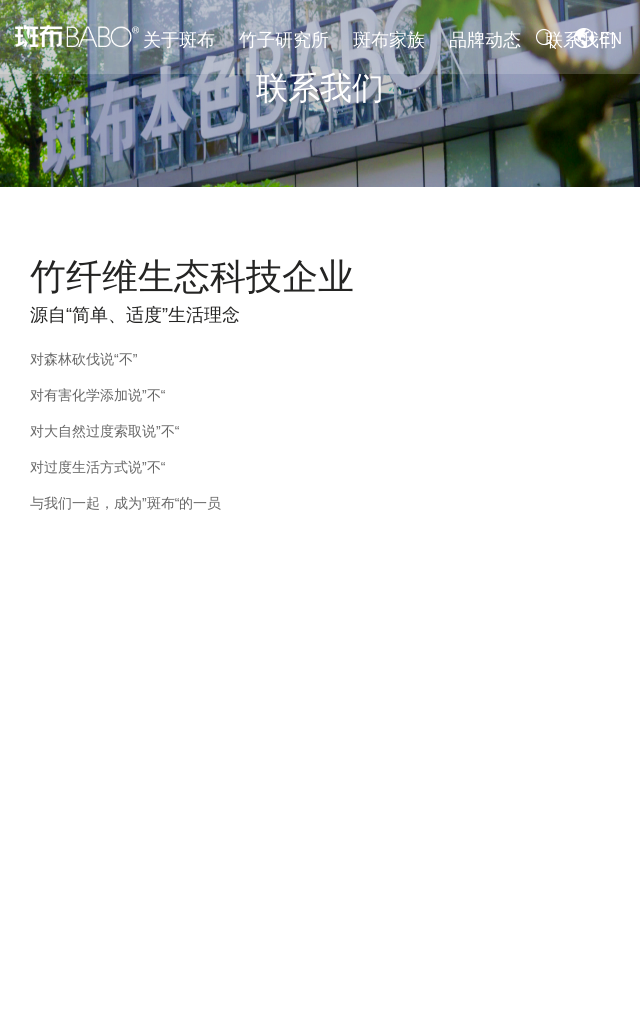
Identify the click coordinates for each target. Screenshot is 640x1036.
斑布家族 (389, 40)
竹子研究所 (284, 40)
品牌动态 (485, 40)
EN (614, 38)
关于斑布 (179, 40)
